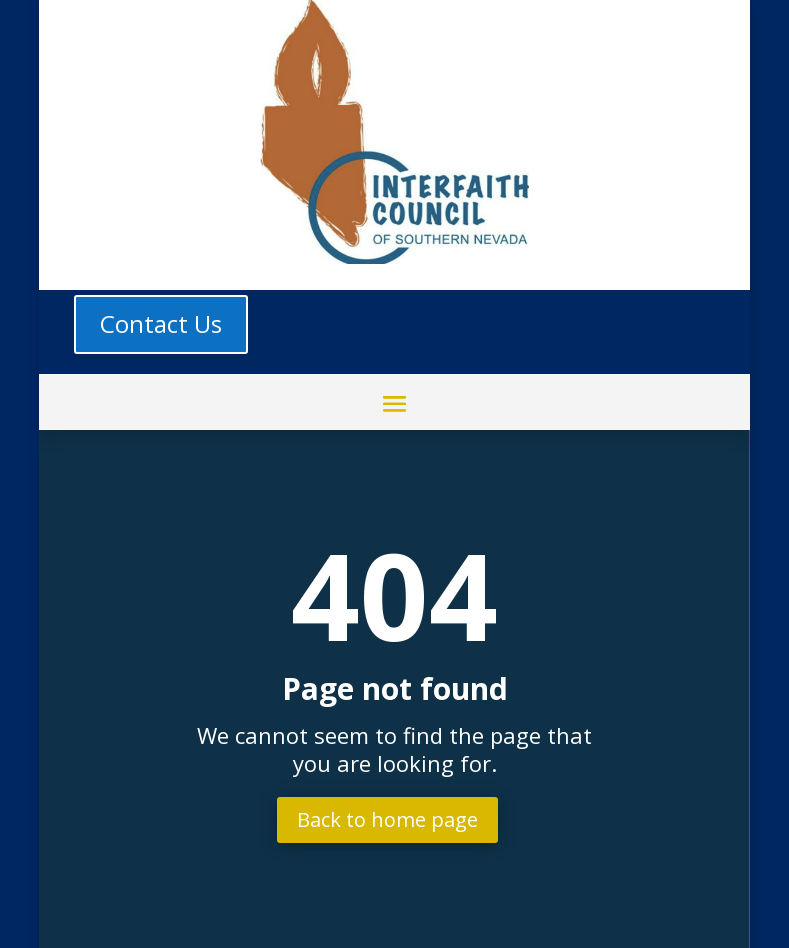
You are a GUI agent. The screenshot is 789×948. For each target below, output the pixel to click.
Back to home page (387, 819)
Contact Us (161, 323)
